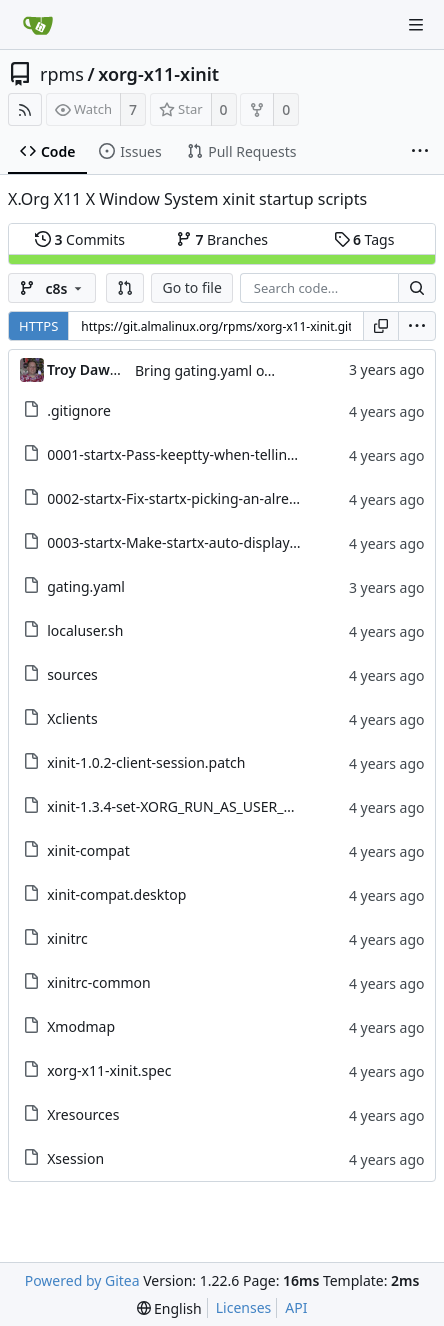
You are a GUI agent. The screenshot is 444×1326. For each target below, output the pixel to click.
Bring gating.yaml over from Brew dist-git (271, 370)
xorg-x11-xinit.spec (109, 1070)
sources (72, 674)
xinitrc (67, 938)
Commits (80, 239)
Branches (222, 239)
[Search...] (417, 288)
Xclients (72, 718)
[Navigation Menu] (416, 25)
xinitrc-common (99, 982)
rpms (62, 74)
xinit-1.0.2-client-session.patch (146, 762)
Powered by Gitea (82, 1280)
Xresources (83, 1114)
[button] (125, 288)
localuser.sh (85, 630)
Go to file (191, 287)
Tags (364, 239)
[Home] (38, 25)
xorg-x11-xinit (158, 74)
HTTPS (38, 326)
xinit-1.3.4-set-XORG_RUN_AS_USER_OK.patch (195, 806)
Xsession (75, 1158)
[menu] (417, 326)
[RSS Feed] (25, 109)
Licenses (244, 1307)
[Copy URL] (381, 326)
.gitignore (79, 410)
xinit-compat (88, 850)
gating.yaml (86, 586)
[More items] (420, 152)
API (296, 1307)
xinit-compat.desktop (116, 894)
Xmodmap (81, 1026)
